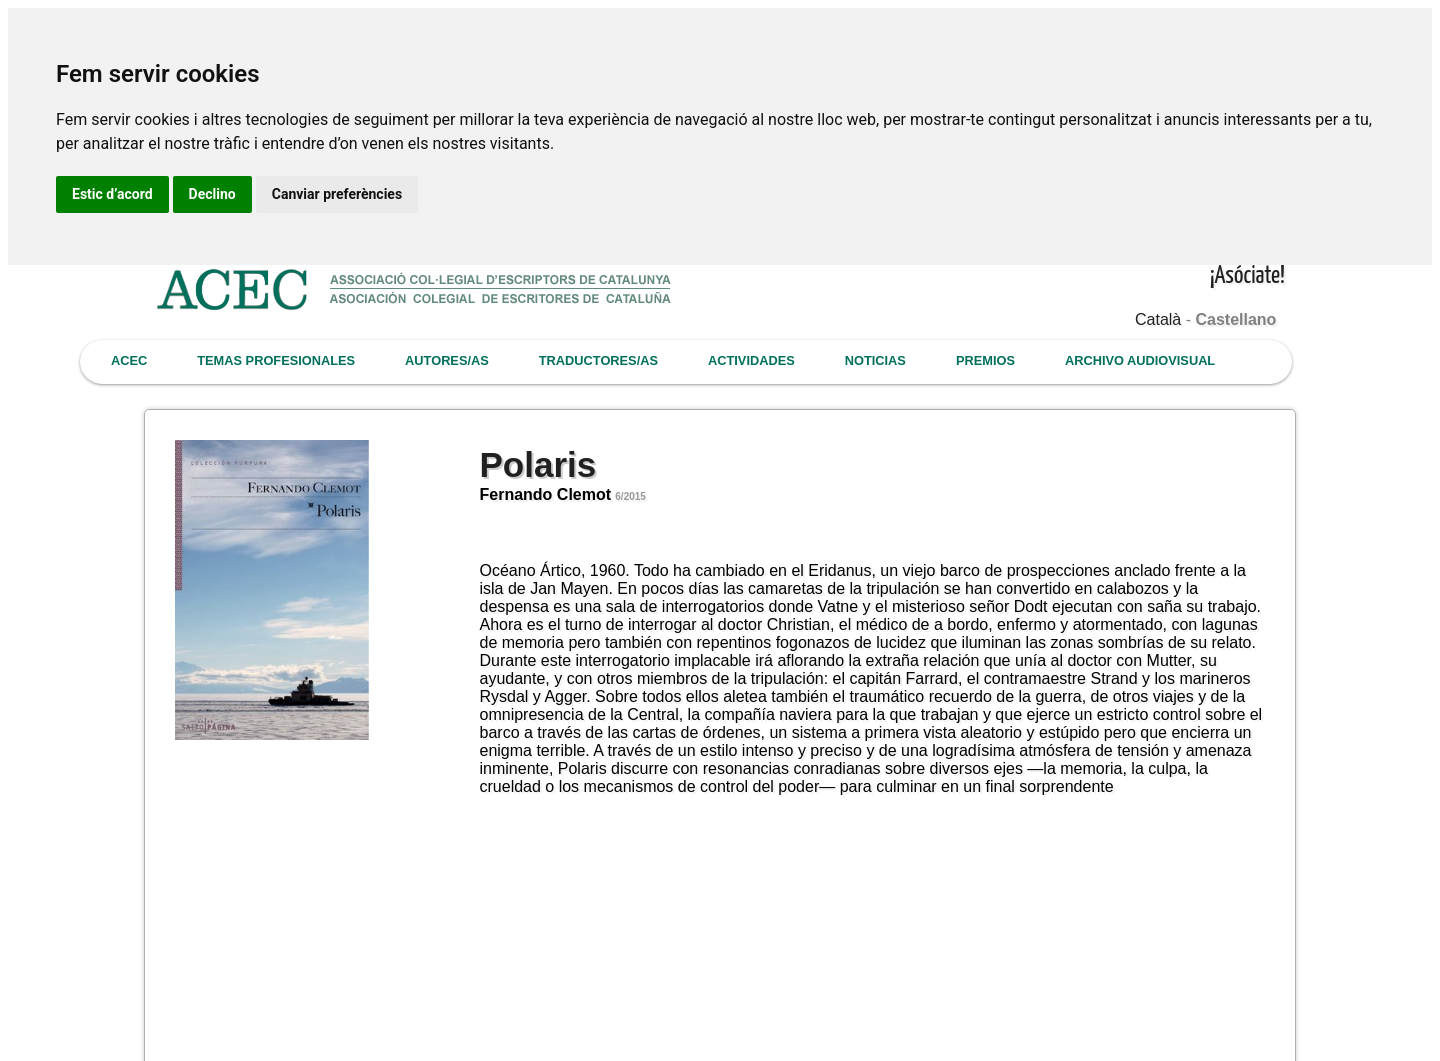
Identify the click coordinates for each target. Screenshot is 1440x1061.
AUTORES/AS (447, 360)
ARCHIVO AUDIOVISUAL (1140, 360)
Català (1158, 319)
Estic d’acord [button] (112, 194)
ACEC (129, 360)
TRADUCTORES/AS (598, 360)
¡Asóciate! (1247, 276)
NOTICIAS (875, 360)
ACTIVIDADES (751, 360)
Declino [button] (212, 194)
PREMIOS (985, 360)
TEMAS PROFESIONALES (276, 360)
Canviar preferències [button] (337, 194)
